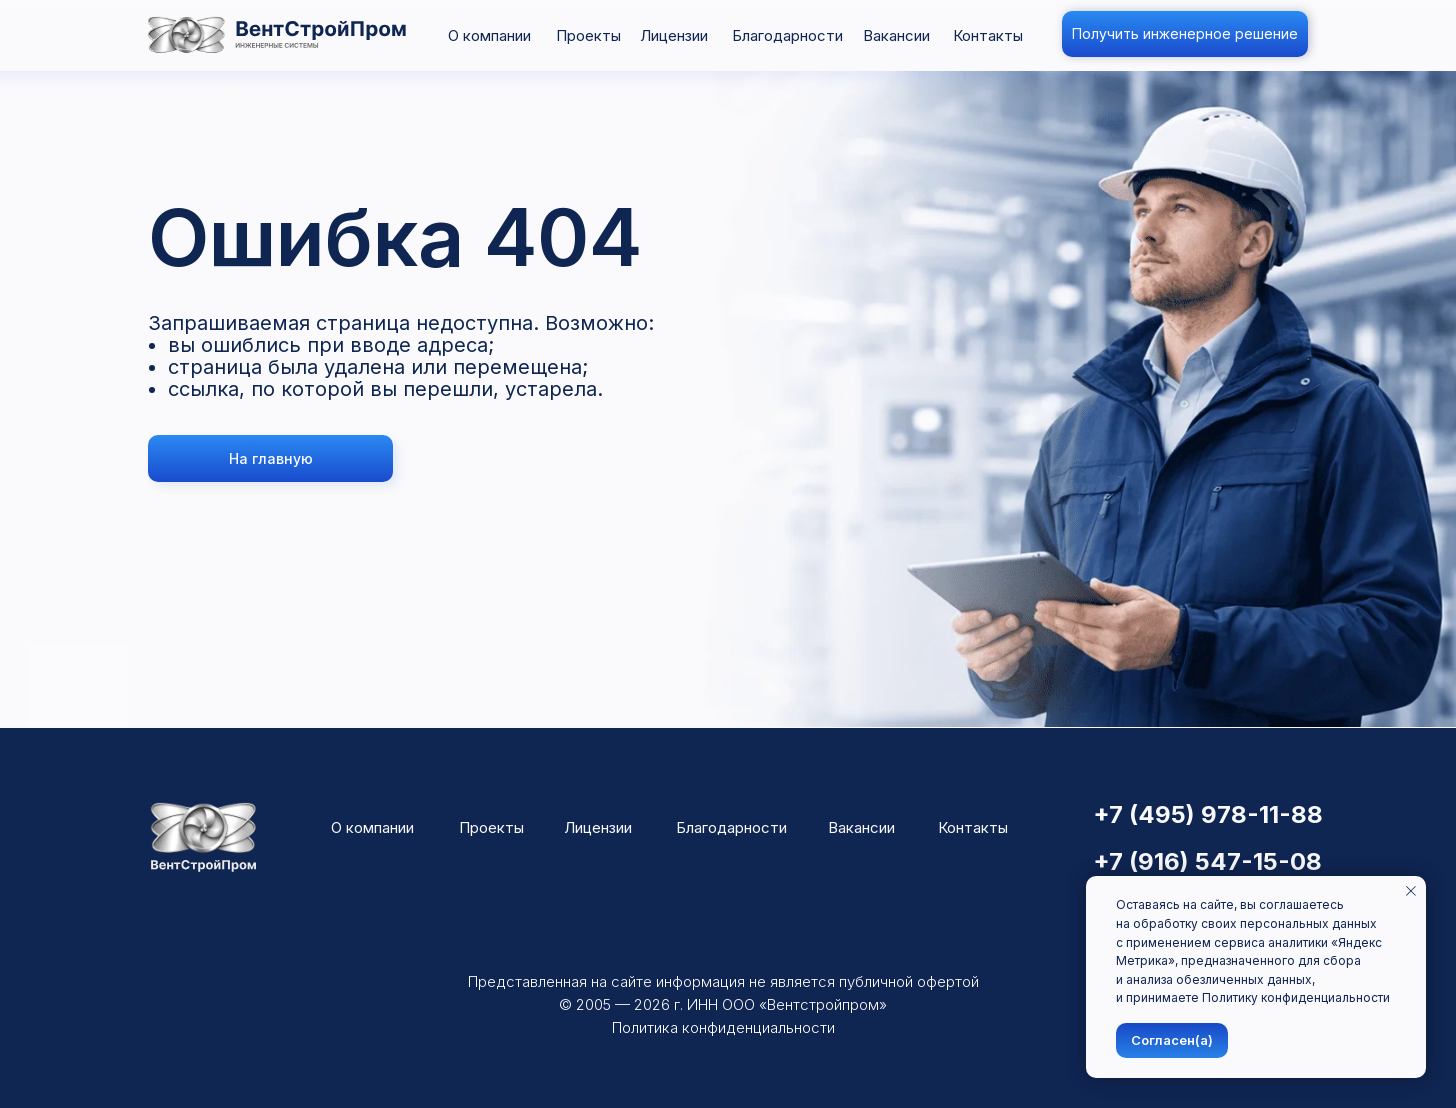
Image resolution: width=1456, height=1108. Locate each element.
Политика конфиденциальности (723, 1027)
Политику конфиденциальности (1296, 997)
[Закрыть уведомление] (1411, 891)
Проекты (588, 35)
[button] (1185, 34)
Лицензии (674, 35)
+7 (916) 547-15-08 (1207, 861)
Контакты (988, 35)
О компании (489, 35)
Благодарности (787, 35)
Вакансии (896, 35)
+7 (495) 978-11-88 (1208, 814)
